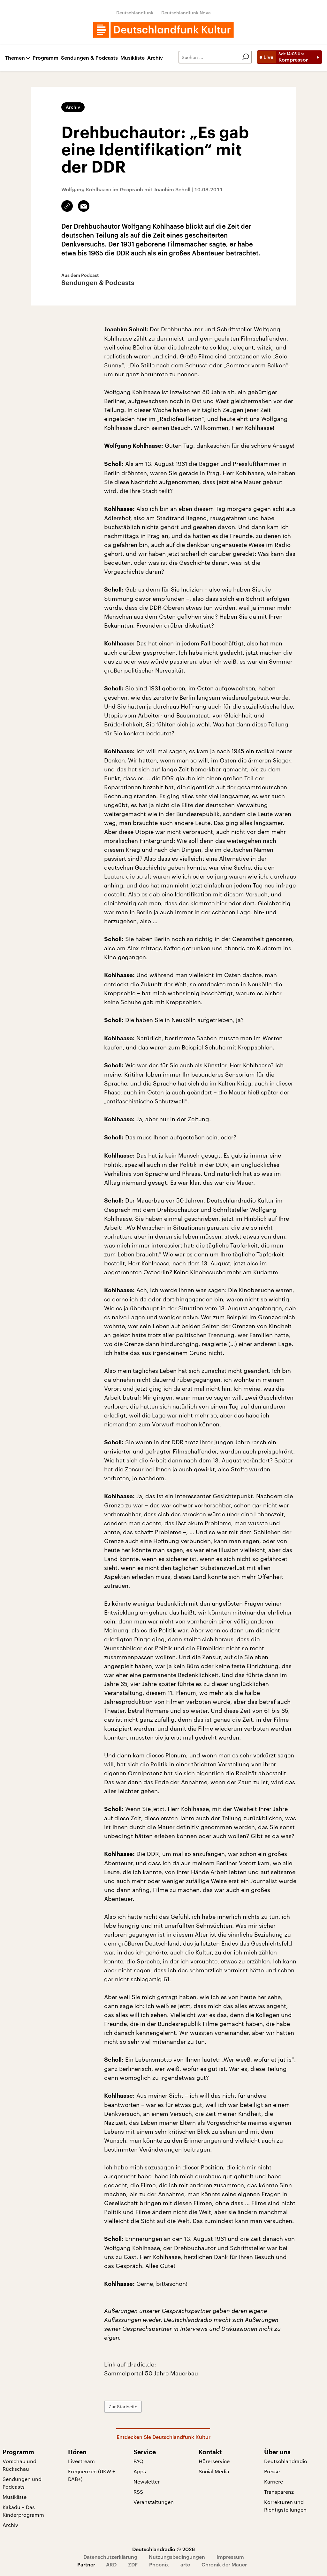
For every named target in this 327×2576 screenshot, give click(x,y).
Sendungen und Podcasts (22, 2483)
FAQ (138, 2461)
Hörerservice (214, 2461)
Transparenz (279, 2492)
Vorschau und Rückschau (19, 2465)
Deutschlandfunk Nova (186, 12)
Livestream (81, 2461)
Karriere (273, 2481)
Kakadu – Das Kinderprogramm (23, 2511)
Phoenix (159, 2564)
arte (185, 2564)
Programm (45, 58)
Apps (139, 2471)
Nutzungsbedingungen (177, 2557)
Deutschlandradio (285, 2461)
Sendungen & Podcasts (89, 58)
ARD (111, 2564)
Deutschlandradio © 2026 (163, 2549)
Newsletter (146, 2481)
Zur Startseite (123, 2406)
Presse (272, 2471)
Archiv (155, 58)
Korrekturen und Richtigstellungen (285, 2506)
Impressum (230, 2557)
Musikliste (132, 58)
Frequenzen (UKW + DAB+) (91, 2475)
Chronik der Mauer (224, 2564)
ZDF (133, 2564)
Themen (15, 58)
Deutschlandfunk (135, 12)
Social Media (214, 2471)
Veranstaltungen (153, 2502)
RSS (138, 2492)
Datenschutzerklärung (110, 2557)
